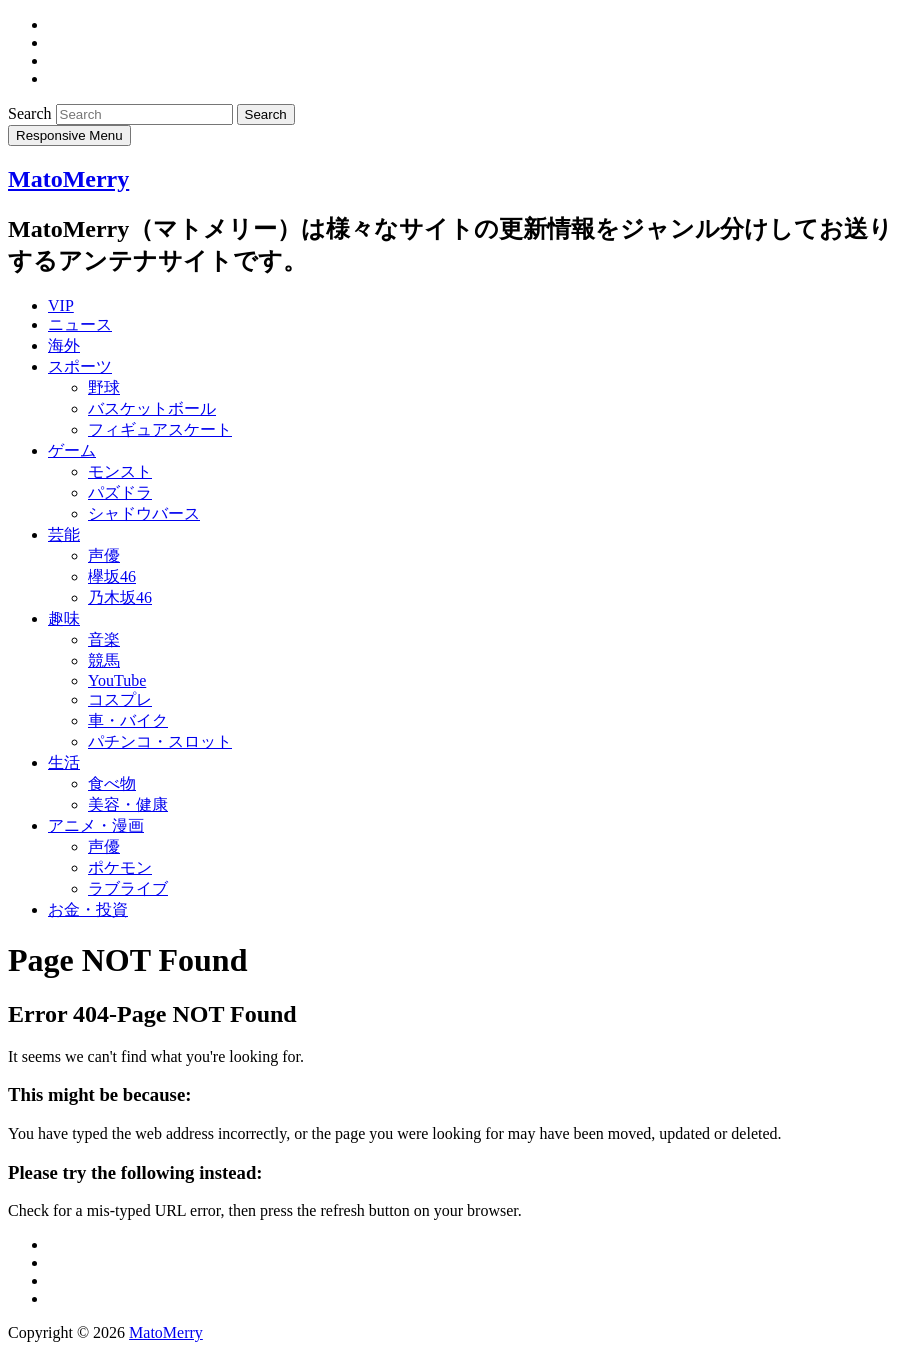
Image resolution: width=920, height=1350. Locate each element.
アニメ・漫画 (96, 825)
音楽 (104, 639)
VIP (61, 305)
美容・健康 (128, 804)
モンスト (120, 471)
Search (32, 113)
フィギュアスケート (160, 429)
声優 (104, 555)
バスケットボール (152, 408)
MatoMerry (68, 179)
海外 (64, 345)
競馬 (104, 660)
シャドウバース (144, 513)
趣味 (64, 618)
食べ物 (112, 783)
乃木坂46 (120, 597)
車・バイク (128, 720)
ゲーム (72, 450)
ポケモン (120, 867)
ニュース (80, 324)
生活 (64, 762)
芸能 (64, 534)
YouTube (117, 680)
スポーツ (80, 366)
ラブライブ (128, 888)
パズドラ (120, 492)
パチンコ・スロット (160, 741)
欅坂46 (112, 576)
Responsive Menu (69, 135)
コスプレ (120, 699)
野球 (104, 387)
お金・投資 (88, 909)
